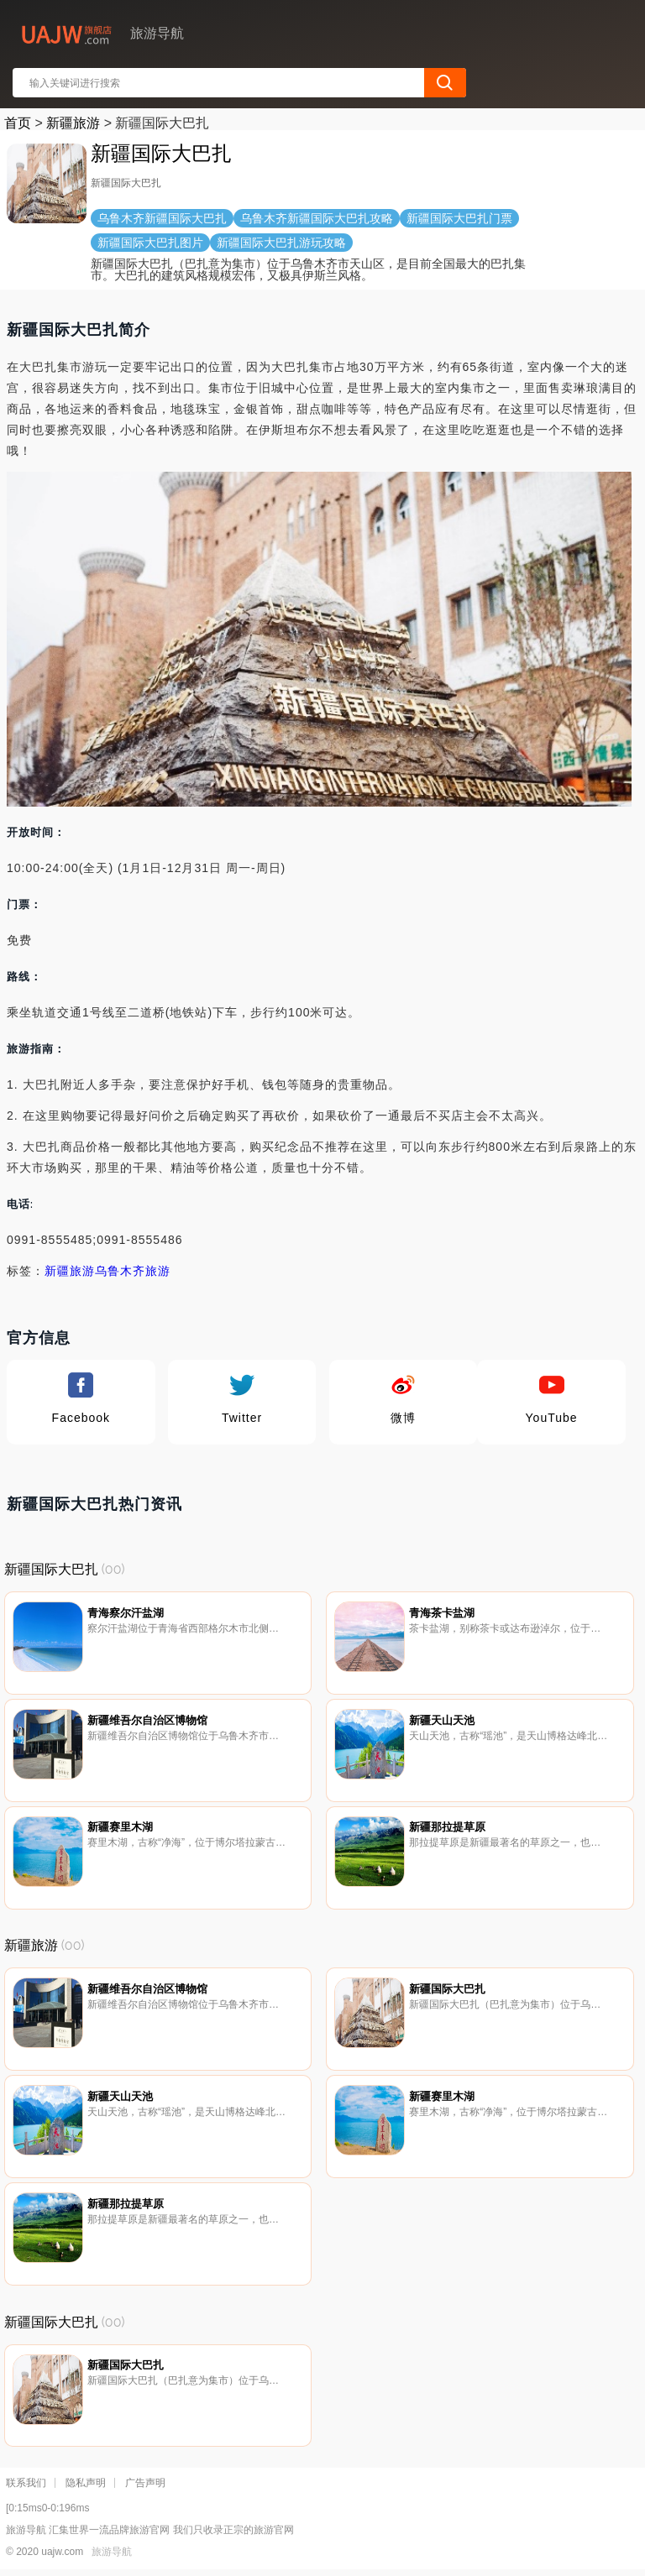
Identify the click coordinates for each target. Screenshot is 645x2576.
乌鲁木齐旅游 (132, 1271)
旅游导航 (112, 2552)
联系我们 (26, 2483)
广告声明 (145, 2483)
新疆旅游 (73, 123)
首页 (17, 123)
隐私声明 (86, 2483)
